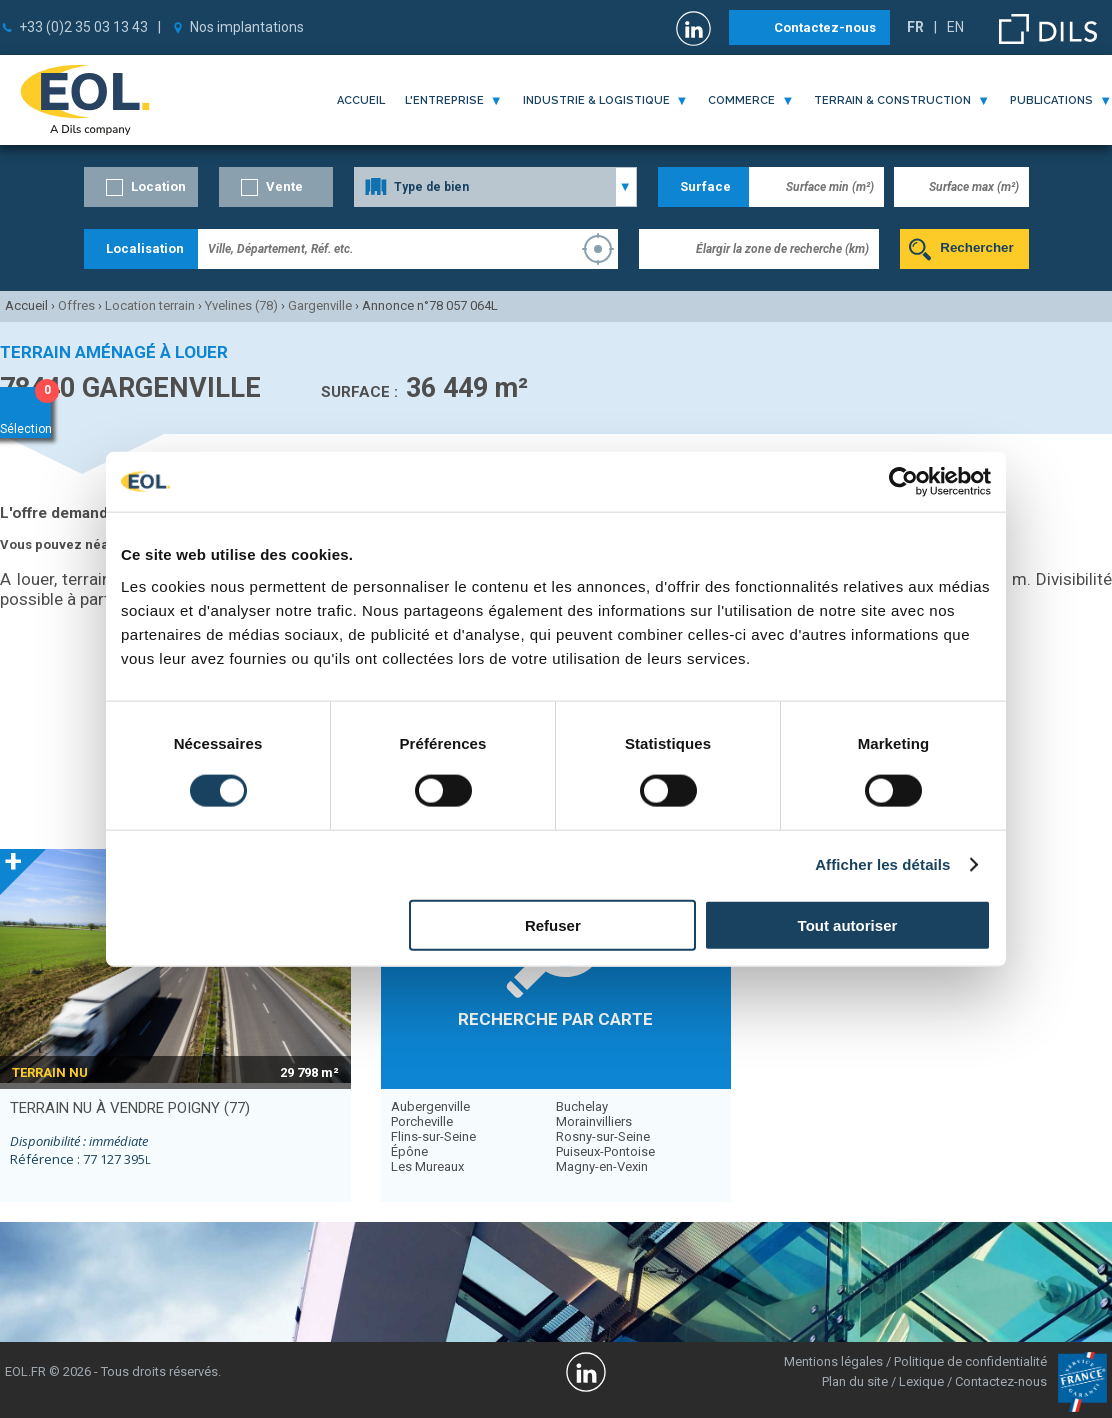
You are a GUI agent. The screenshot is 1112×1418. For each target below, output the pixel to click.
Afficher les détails (882, 864)
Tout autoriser (848, 924)
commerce (741, 100)
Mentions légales (833, 1361)
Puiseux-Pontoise (605, 1151)
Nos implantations (247, 27)
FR (915, 27)
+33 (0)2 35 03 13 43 (83, 27)
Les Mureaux (427, 1166)
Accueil (361, 100)
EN (955, 27)
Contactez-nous (825, 27)
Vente (284, 186)
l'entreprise (444, 100)
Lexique (921, 1381)
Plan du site (855, 1381)
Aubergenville (430, 1106)
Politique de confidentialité (970, 1361)
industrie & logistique (596, 100)
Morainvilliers (594, 1121)
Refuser (553, 924)
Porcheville (422, 1121)
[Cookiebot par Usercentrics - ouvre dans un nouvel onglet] (903, 482)
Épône (409, 1151)
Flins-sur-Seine (433, 1136)
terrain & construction (892, 100)
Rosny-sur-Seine (603, 1136)
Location (158, 186)
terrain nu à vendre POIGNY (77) (130, 1108)
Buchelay (582, 1106)
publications (1051, 100)
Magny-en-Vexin (602, 1166)
